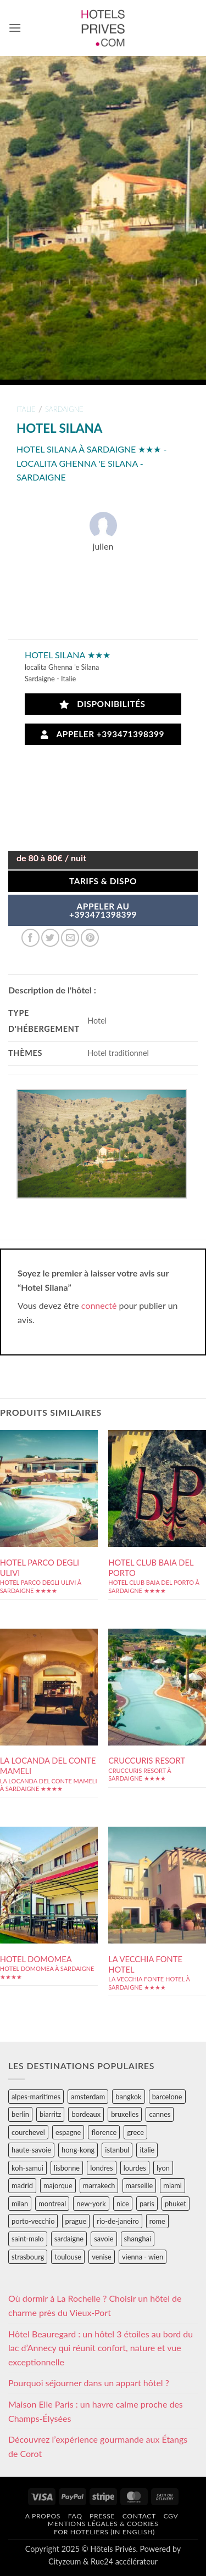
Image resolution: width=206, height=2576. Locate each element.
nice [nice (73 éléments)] (122, 2203)
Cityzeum (64, 2561)
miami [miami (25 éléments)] (172, 2185)
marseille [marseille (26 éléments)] (139, 2185)
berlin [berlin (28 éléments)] (20, 2114)
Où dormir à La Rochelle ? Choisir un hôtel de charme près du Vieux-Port (95, 2305)
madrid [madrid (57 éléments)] (22, 2185)
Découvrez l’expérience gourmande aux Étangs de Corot (97, 2446)
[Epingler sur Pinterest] (90, 938)
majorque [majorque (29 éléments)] (58, 2185)
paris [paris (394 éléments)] (147, 2203)
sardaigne (64, 409)
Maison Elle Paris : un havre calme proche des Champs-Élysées (95, 2411)
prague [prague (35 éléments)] (76, 2221)
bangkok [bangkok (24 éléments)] (128, 2096)
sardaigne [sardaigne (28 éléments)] (68, 2238)
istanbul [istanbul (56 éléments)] (117, 2149)
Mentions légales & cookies (103, 2523)
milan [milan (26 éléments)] (20, 2203)
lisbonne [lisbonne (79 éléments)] (67, 2167)
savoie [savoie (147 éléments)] (103, 2238)
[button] (14, 27)
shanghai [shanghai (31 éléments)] (137, 2238)
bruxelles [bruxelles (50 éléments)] (124, 2114)
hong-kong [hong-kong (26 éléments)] (78, 2149)
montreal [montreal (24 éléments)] (52, 2203)
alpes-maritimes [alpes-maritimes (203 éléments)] (36, 2096)
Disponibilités (102, 704)
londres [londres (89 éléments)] (101, 2167)
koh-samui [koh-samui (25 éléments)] (27, 2167)
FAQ (75, 2516)
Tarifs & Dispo (103, 881)
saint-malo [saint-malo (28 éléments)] (28, 2238)
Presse (102, 2516)
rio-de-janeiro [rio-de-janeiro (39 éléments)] (117, 2221)
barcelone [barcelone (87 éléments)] (167, 2096)
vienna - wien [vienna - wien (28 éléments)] (142, 2256)
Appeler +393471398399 (102, 734)
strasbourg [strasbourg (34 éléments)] (28, 2256)
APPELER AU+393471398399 (103, 910)
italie (26, 409)
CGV (170, 2516)
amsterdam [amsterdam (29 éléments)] (88, 2096)
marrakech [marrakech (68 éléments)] (99, 2185)
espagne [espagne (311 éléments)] (68, 2132)
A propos (42, 2516)
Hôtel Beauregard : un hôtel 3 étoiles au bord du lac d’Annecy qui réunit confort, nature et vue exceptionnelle (100, 2348)
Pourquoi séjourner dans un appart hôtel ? (88, 2382)
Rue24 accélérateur (124, 2561)
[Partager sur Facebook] (30, 938)
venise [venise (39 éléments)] (102, 2256)
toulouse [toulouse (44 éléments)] (67, 2256)
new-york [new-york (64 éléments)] (90, 2203)
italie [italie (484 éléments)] (147, 2149)
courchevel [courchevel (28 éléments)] (28, 2132)
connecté (99, 1305)
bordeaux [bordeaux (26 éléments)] (86, 2114)
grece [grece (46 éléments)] (135, 2132)
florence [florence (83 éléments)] (103, 2132)
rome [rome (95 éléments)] (157, 2221)
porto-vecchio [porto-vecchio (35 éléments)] (33, 2221)
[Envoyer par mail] (70, 938)
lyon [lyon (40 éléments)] (163, 2167)
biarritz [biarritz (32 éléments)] (50, 2114)
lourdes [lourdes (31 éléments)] (135, 2167)
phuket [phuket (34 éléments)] (175, 2203)
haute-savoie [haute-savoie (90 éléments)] (31, 2149)
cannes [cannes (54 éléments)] (159, 2114)
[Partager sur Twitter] (50, 938)
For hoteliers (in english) (104, 2532)
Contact (139, 2516)
